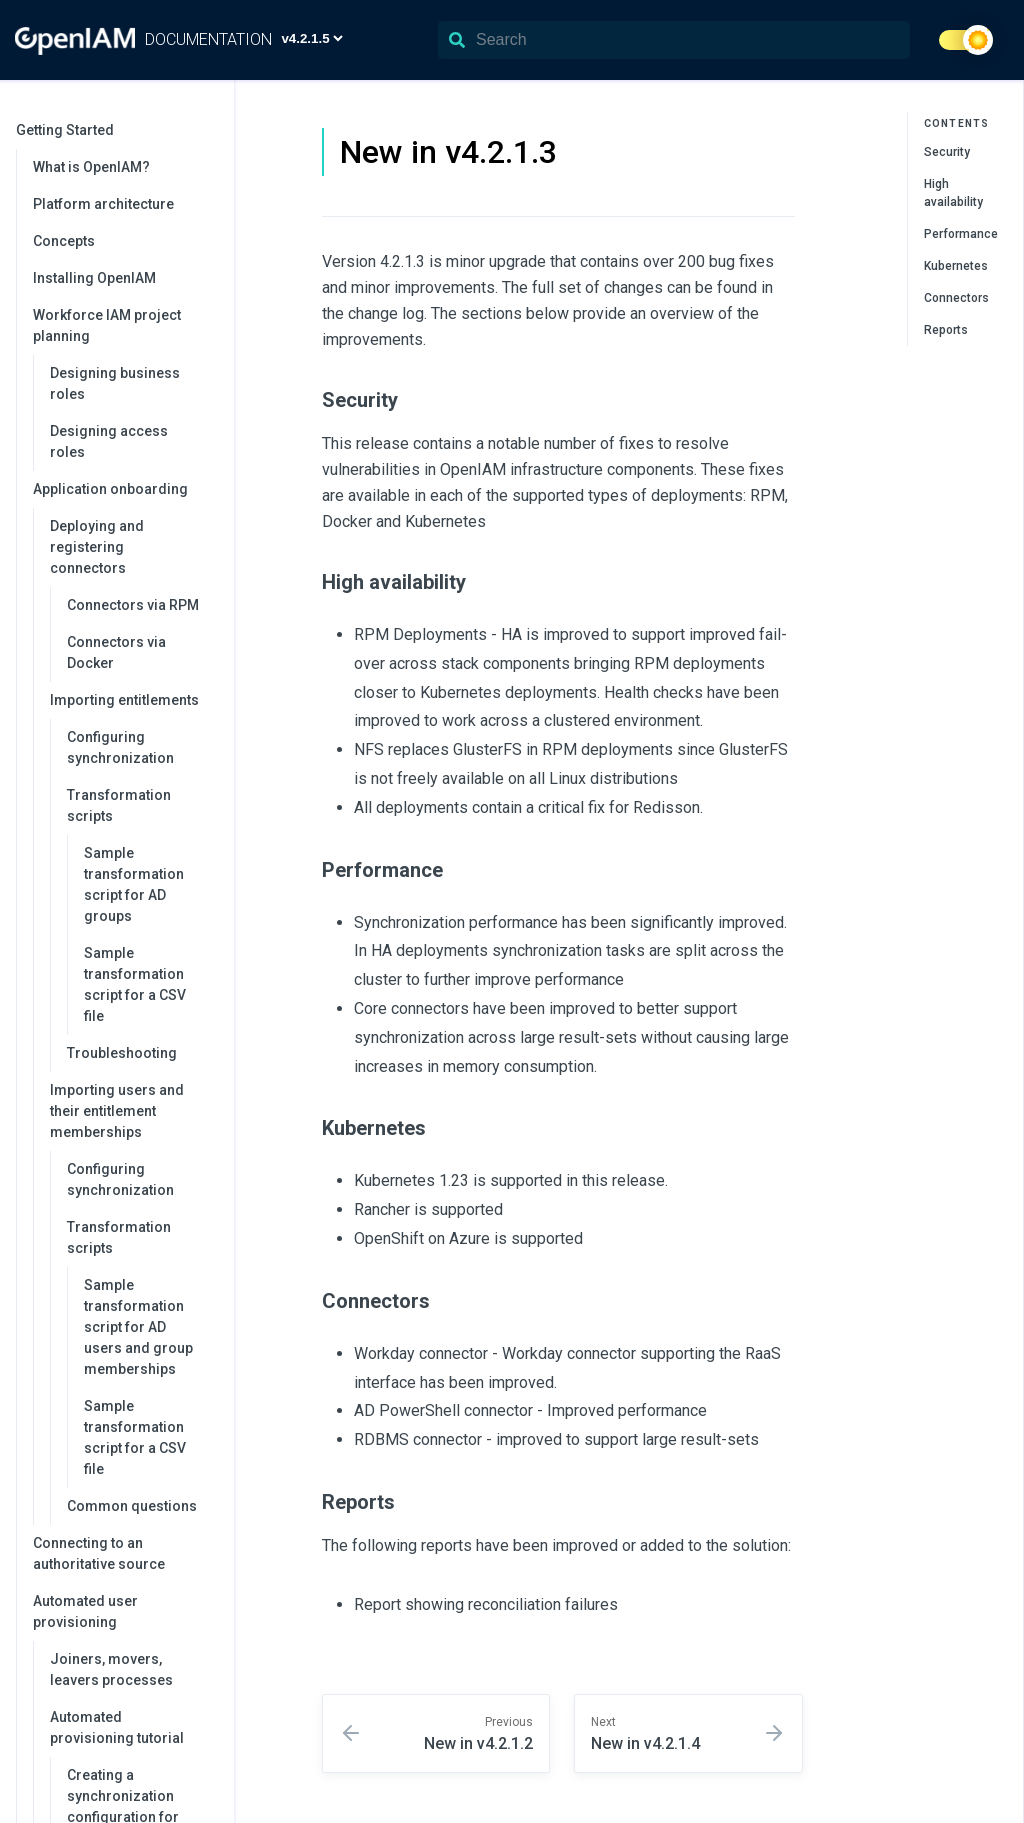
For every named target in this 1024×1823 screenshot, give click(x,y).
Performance (961, 234)
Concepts (64, 241)
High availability (953, 193)
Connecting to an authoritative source (99, 1553)
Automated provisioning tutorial (132, 1727)
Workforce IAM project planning (123, 325)
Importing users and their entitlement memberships (132, 1111)
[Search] (674, 40)
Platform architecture (103, 204)
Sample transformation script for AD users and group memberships (138, 1327)
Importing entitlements (132, 700)
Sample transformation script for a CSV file (135, 984)
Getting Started (115, 130)
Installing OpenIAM (94, 278)
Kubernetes (956, 266)
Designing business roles (115, 383)
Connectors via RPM (133, 605)
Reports (946, 330)
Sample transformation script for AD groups (134, 884)
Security (947, 152)
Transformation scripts (140, 805)
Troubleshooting (122, 1053)
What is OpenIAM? (91, 167)
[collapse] (208, 130)
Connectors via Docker (116, 652)
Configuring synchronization (120, 747)
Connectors (956, 298)
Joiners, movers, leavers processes (111, 1669)
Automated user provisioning (123, 1611)
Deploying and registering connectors (132, 547)
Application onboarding (123, 489)
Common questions (132, 1506)
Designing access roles (109, 441)
